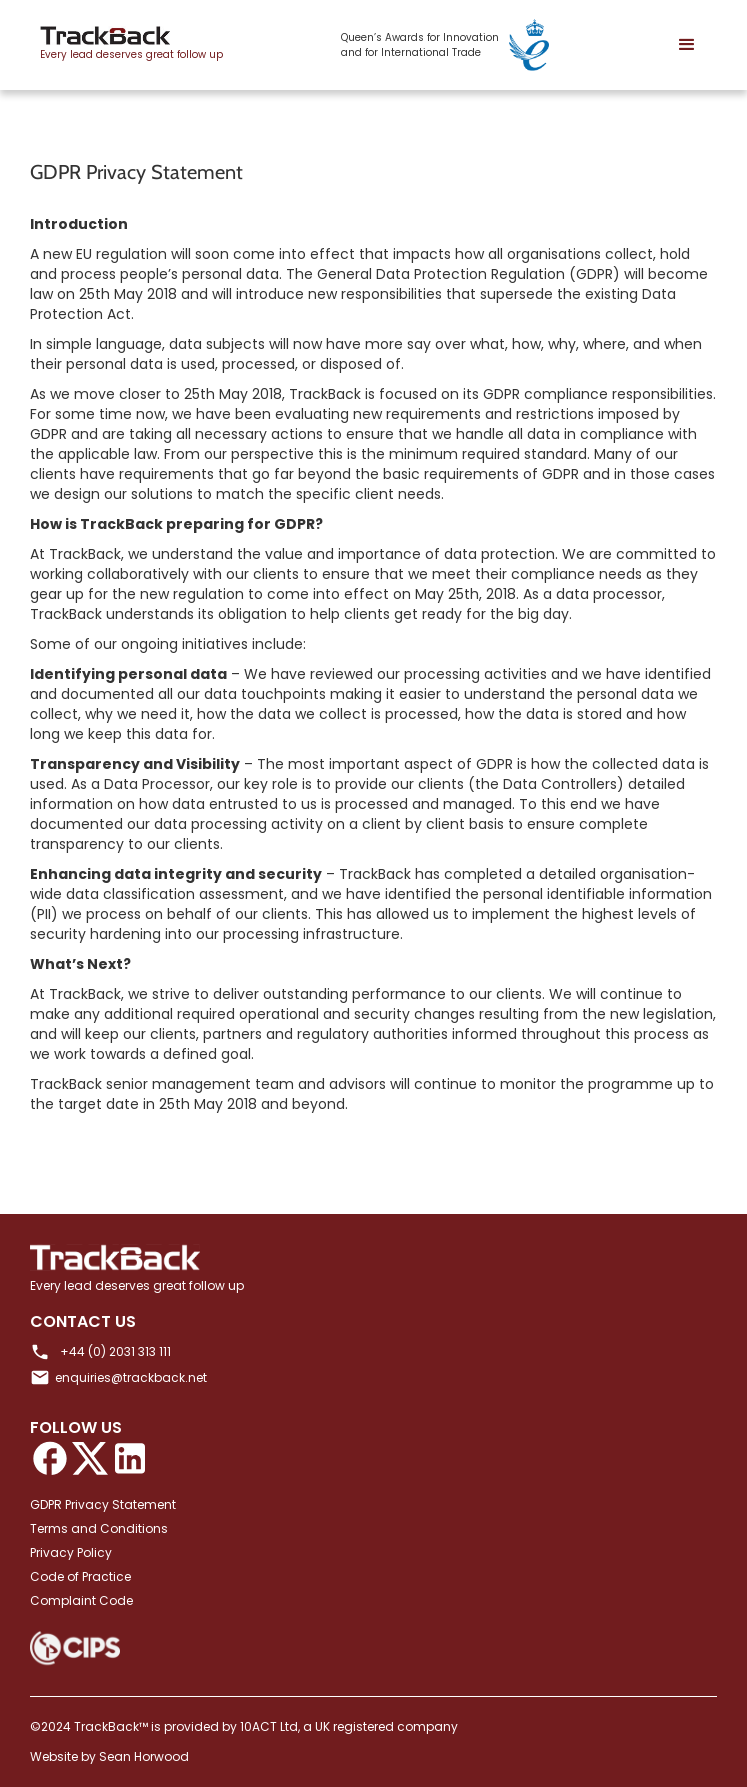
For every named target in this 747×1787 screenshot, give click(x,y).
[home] (126, 45)
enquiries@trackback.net (131, 1377)
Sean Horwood (144, 1756)
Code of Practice (80, 1576)
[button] (687, 45)
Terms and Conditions (99, 1528)
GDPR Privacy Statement (103, 1504)
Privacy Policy (71, 1552)
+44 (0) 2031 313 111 (115, 1351)
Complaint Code (81, 1600)
